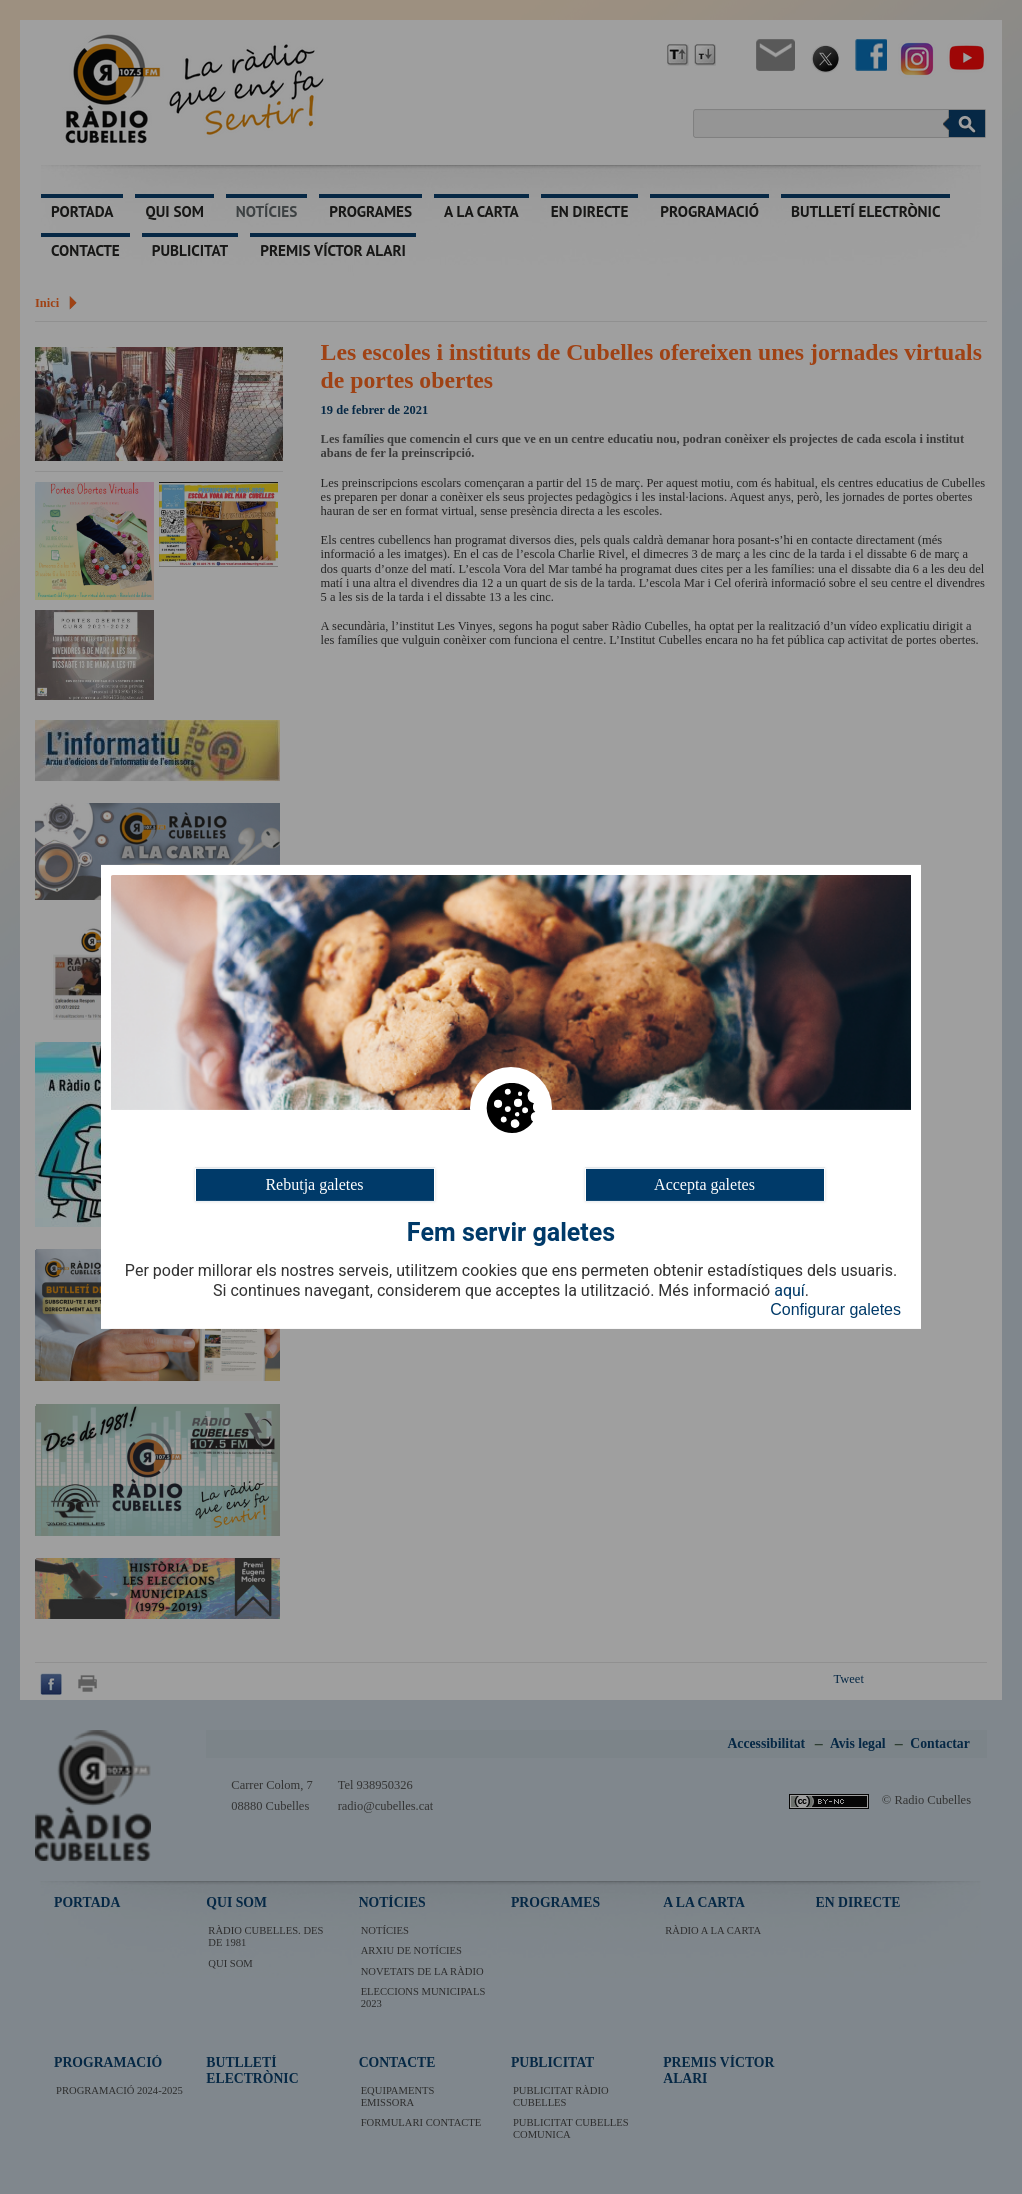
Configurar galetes (835, 1309)
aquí (789, 1291)
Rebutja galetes (314, 1184)
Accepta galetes (704, 1184)
